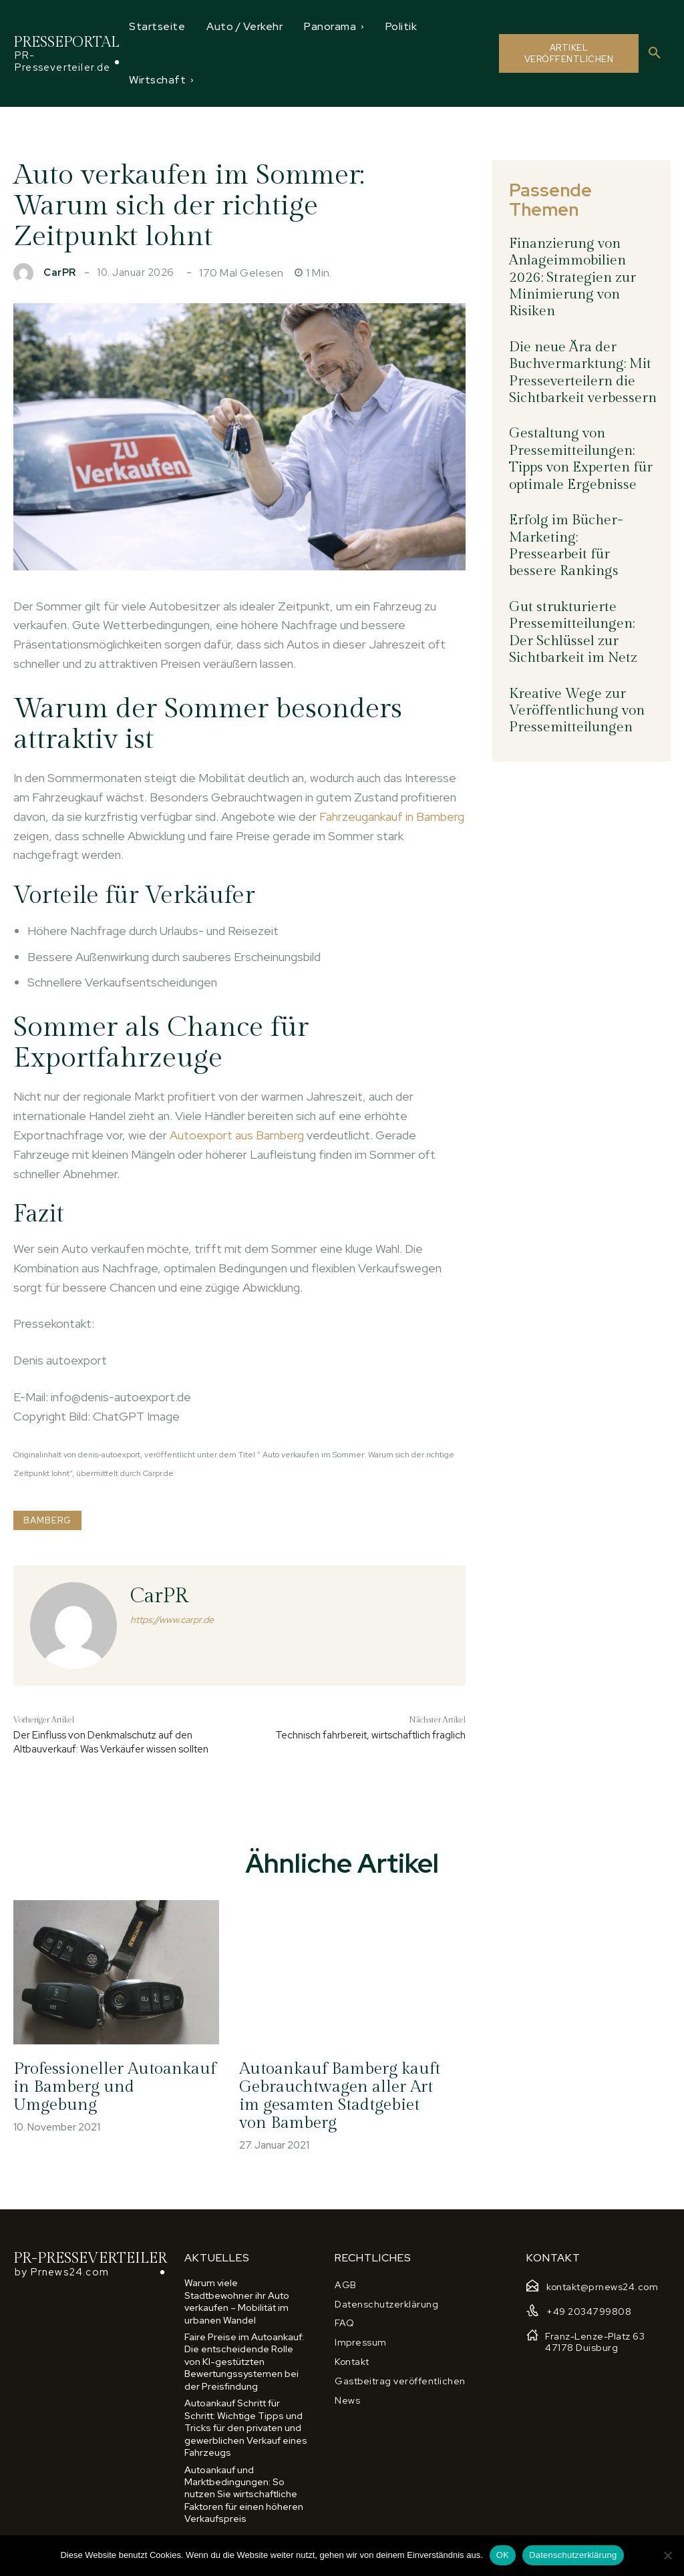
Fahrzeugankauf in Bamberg (391, 816)
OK (502, 2555)
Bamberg (47, 1520)
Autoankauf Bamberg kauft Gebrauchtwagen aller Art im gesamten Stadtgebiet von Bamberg (338, 2097)
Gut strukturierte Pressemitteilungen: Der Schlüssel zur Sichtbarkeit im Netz (581, 578)
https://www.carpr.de (172, 1620)
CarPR (59, 273)
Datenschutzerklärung (573, 2555)
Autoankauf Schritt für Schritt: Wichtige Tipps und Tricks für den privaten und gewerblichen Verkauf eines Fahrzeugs (245, 2426)
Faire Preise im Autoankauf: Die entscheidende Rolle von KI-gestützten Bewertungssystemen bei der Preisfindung (244, 2360)
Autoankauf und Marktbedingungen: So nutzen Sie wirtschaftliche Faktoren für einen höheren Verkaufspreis (243, 2491)
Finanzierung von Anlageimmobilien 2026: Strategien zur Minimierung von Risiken (569, 255)
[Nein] (667, 2555)
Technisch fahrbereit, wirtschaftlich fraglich (370, 1735)
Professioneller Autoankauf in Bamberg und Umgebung (115, 2080)
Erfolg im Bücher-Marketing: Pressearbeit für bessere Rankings (580, 504)
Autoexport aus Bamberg (237, 1135)
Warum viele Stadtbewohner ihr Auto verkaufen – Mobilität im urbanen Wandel (236, 2301)
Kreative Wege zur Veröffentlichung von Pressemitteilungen (574, 653)
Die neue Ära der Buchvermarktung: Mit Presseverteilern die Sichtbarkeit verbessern (579, 346)
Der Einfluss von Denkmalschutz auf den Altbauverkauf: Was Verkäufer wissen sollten (110, 1742)
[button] (655, 53)
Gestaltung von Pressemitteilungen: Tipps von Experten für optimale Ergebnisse (579, 429)
